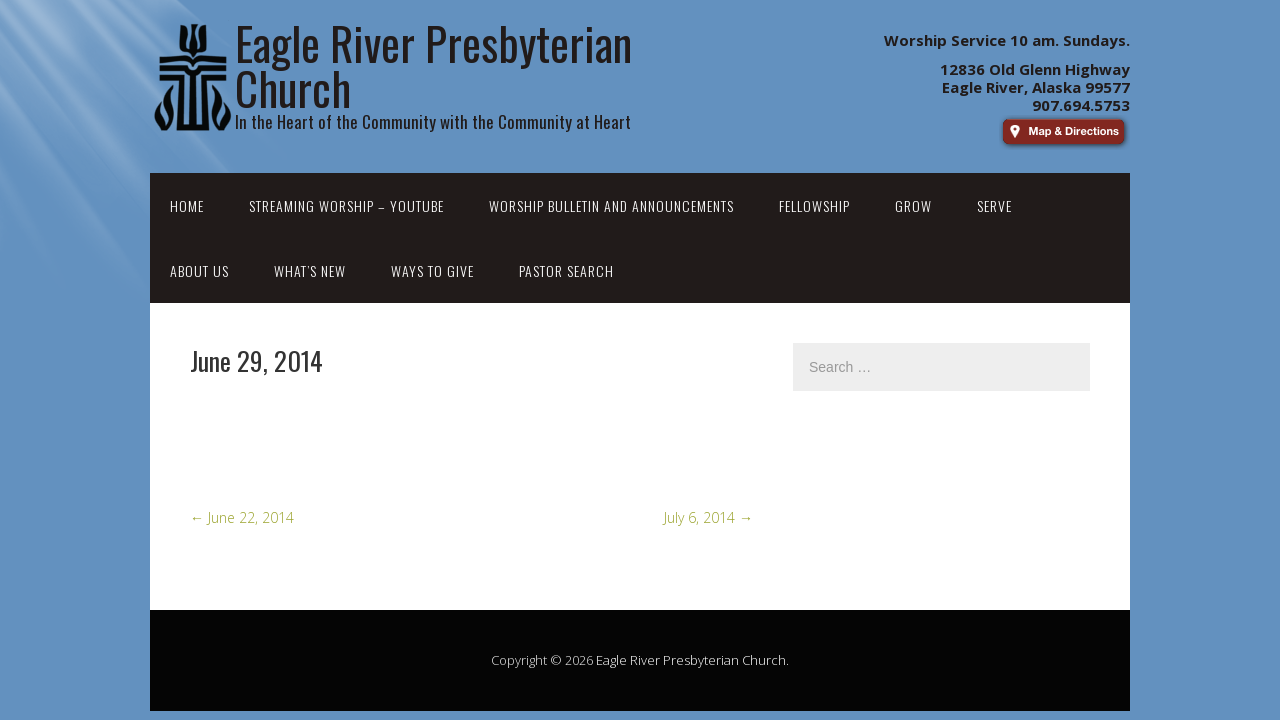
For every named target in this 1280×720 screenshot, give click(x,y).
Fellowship (814, 205)
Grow (913, 205)
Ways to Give (432, 270)
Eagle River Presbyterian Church (691, 660)
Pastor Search (566, 270)
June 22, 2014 (242, 517)
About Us (199, 270)
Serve (994, 205)
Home (187, 205)
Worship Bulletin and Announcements (611, 205)
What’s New (310, 270)
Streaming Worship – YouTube (346, 205)
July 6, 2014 (708, 517)
